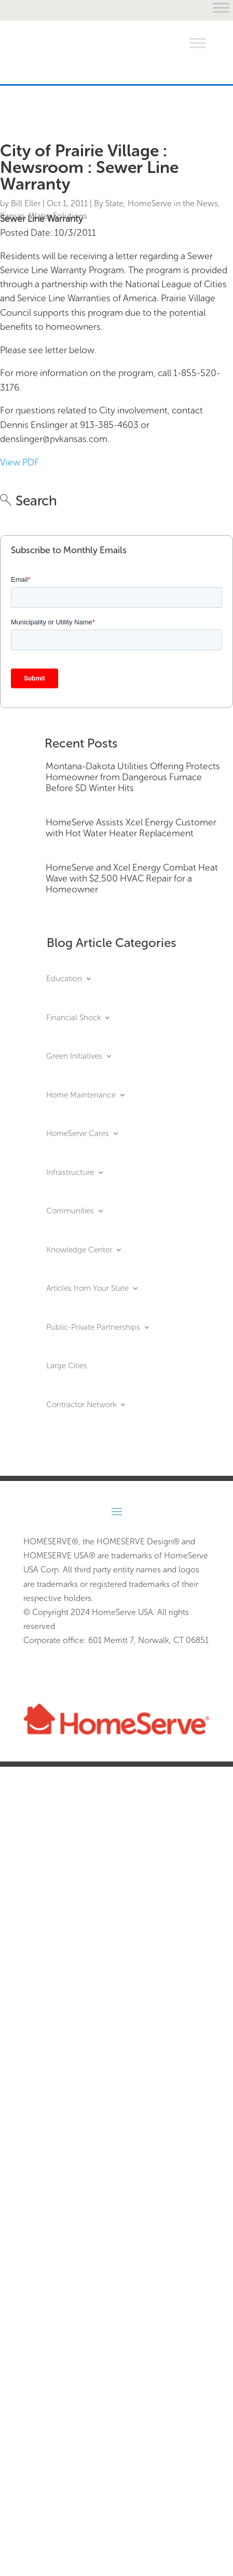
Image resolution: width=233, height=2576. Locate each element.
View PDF (19, 462)
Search (34, 500)
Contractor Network (81, 1404)
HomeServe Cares (77, 1133)
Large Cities (66, 1365)
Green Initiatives (74, 1056)
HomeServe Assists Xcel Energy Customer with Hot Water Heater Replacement (131, 828)
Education (64, 978)
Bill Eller (25, 203)
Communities (70, 1211)
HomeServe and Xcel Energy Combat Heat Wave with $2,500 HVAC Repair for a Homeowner (132, 878)
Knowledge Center (79, 1249)
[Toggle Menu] (221, 7)
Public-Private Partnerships (93, 1327)
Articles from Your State (87, 1288)
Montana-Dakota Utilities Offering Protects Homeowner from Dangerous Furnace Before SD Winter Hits (133, 777)
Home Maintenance (81, 1095)
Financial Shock (73, 1017)
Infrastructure (70, 1172)
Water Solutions (58, 216)
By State (109, 203)
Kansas (12, 216)
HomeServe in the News (173, 203)
